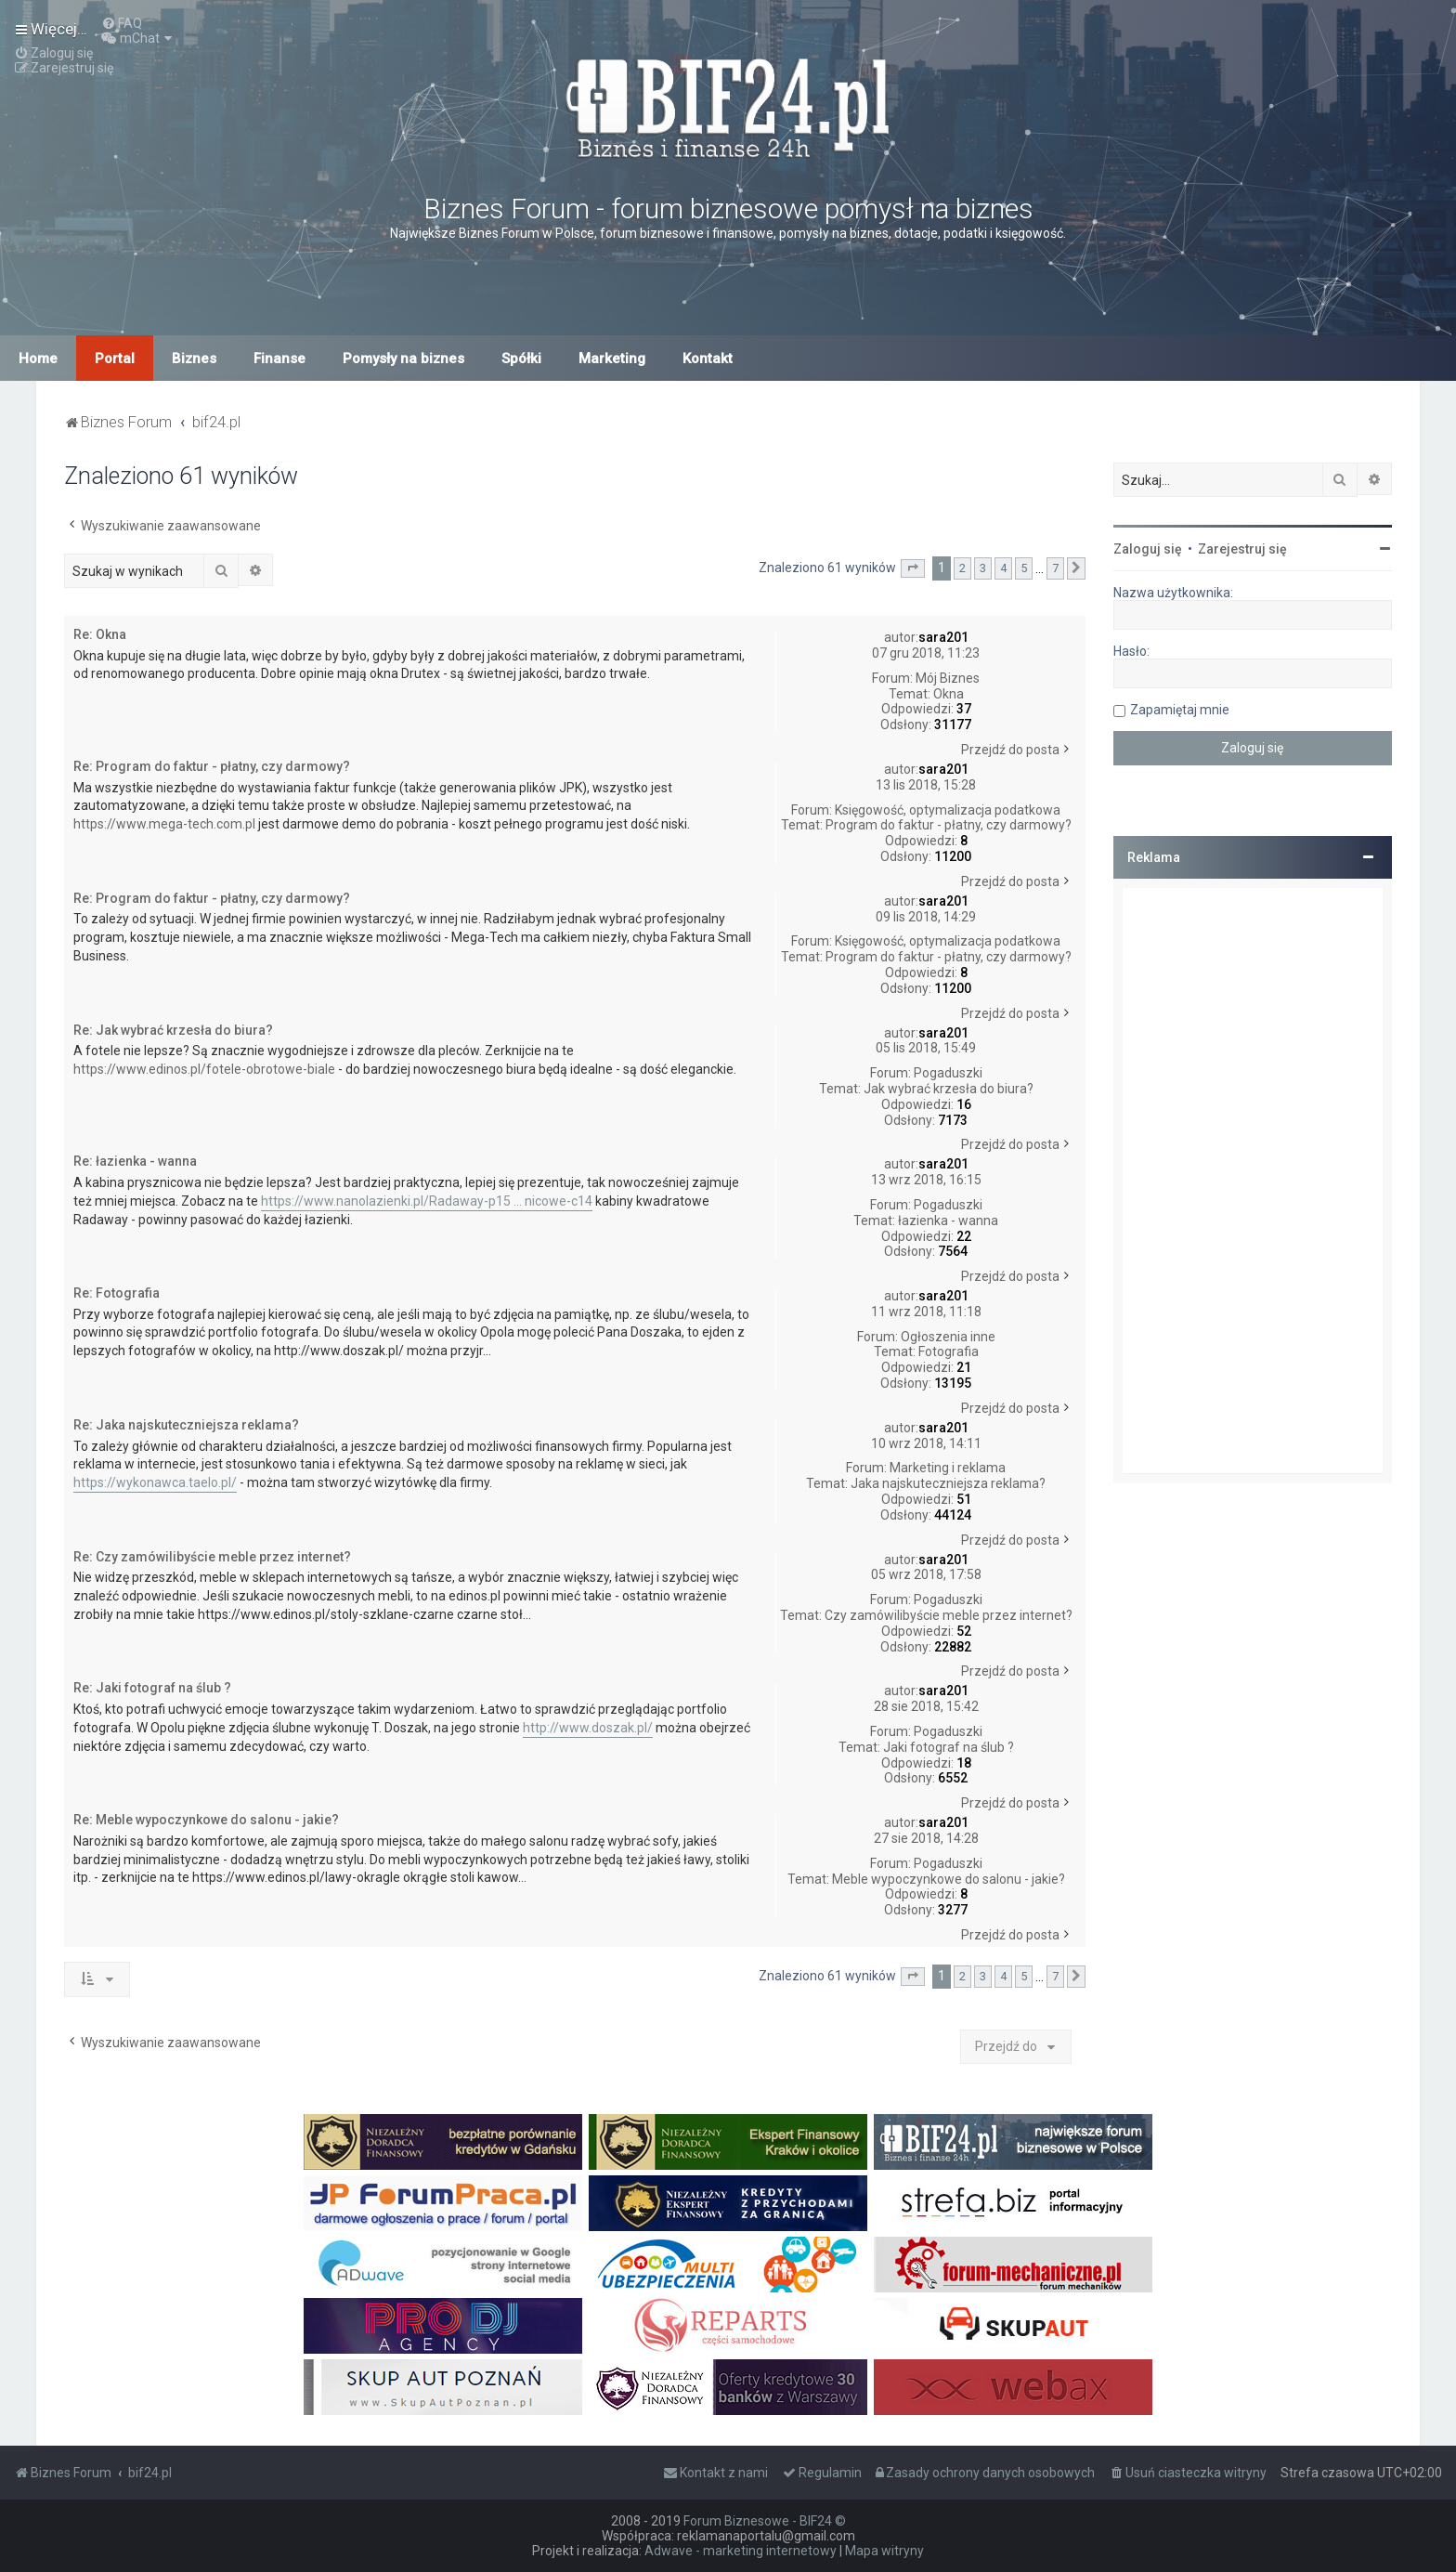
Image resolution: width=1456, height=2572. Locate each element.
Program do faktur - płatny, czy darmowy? (949, 824)
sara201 (943, 637)
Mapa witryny (884, 2550)
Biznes (194, 358)
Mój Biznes (948, 678)
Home (38, 358)
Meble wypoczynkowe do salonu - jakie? (948, 1879)
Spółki (521, 358)
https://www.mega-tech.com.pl (164, 823)
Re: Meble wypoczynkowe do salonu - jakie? (206, 1819)
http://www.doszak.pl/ (588, 1727)
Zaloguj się (1147, 549)
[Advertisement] (1253, 1180)
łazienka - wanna (948, 1220)
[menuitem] (121, 23)
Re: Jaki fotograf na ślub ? (152, 1687)
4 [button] (1003, 568)
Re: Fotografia (116, 1293)
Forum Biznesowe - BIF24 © (764, 2520)
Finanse (280, 358)
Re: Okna (99, 634)
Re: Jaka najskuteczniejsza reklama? (186, 1424)
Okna (948, 693)
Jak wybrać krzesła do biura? (949, 1088)
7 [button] (1055, 568)
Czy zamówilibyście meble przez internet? (948, 1615)
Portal (115, 358)
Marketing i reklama (948, 1467)
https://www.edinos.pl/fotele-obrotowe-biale (204, 1069)
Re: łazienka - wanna (135, 1161)
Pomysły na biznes (403, 358)
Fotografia (948, 1351)
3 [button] (983, 568)
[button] (913, 568)
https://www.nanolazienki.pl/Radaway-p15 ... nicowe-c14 (426, 1201)
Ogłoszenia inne (948, 1336)
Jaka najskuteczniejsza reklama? (948, 1483)
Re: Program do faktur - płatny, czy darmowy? (211, 766)
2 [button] (962, 568)
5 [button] (1023, 568)
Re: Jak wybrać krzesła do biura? (173, 1030)
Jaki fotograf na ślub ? (948, 1747)
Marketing (611, 358)
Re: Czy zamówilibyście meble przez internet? (212, 1556)
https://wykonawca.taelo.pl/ (155, 1482)
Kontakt (707, 358)
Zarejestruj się (1242, 549)
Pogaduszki (948, 1072)
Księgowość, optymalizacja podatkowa (947, 810)
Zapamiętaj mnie (1179, 709)
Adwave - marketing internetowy (740, 2550)
